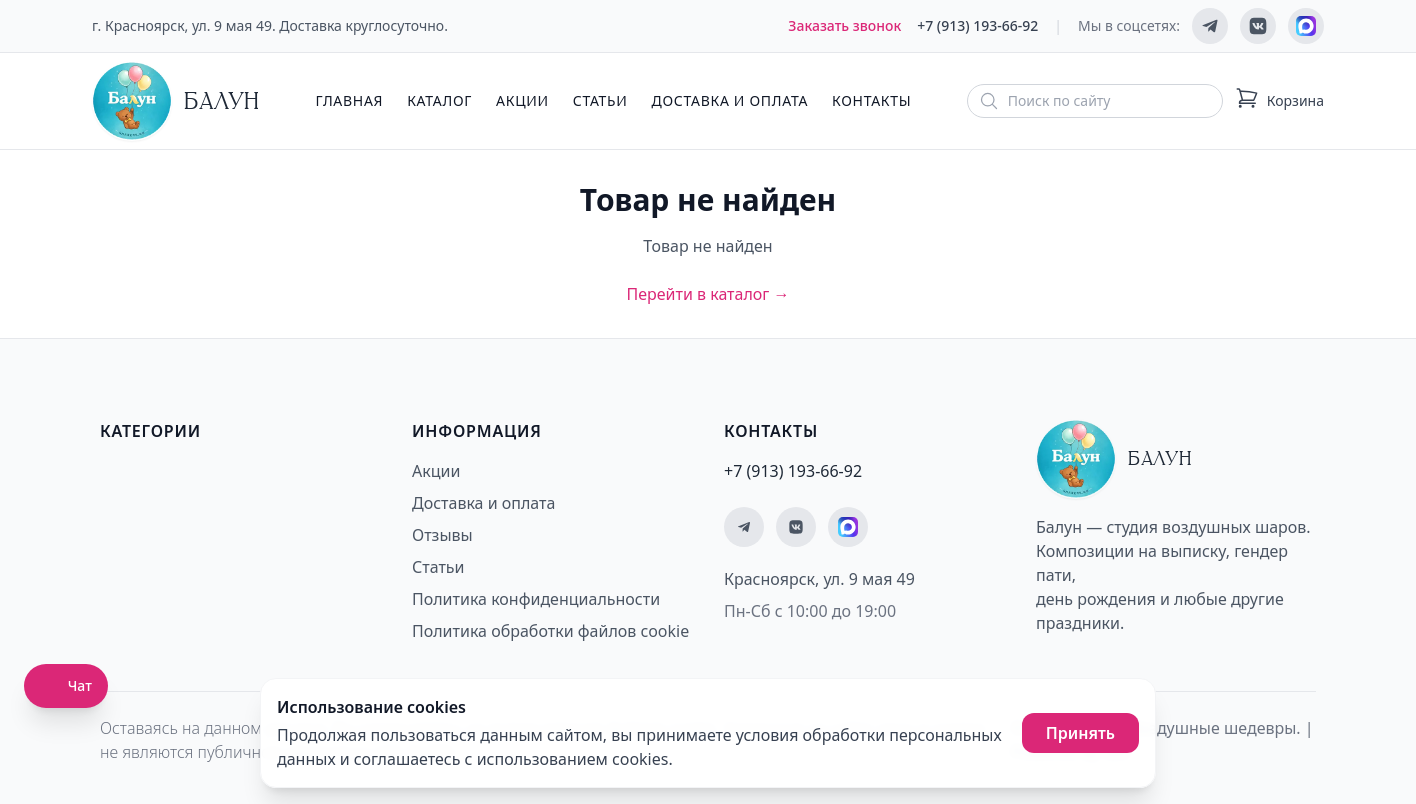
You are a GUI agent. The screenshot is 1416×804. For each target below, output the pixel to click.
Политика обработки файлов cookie (550, 631)
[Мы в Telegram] (1210, 26)
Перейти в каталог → (707, 294)
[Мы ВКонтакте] (1258, 26)
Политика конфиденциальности (536, 599)
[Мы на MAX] (1306, 26)
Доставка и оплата (730, 100)
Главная (349, 100)
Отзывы (442, 535)
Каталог (439, 100)
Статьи (600, 100)
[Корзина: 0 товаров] (1279, 101)
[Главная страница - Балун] (176, 101)
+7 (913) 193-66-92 (977, 25)
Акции (522, 100)
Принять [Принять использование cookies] (1080, 733)
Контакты (871, 100)
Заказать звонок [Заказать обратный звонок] (844, 25)
